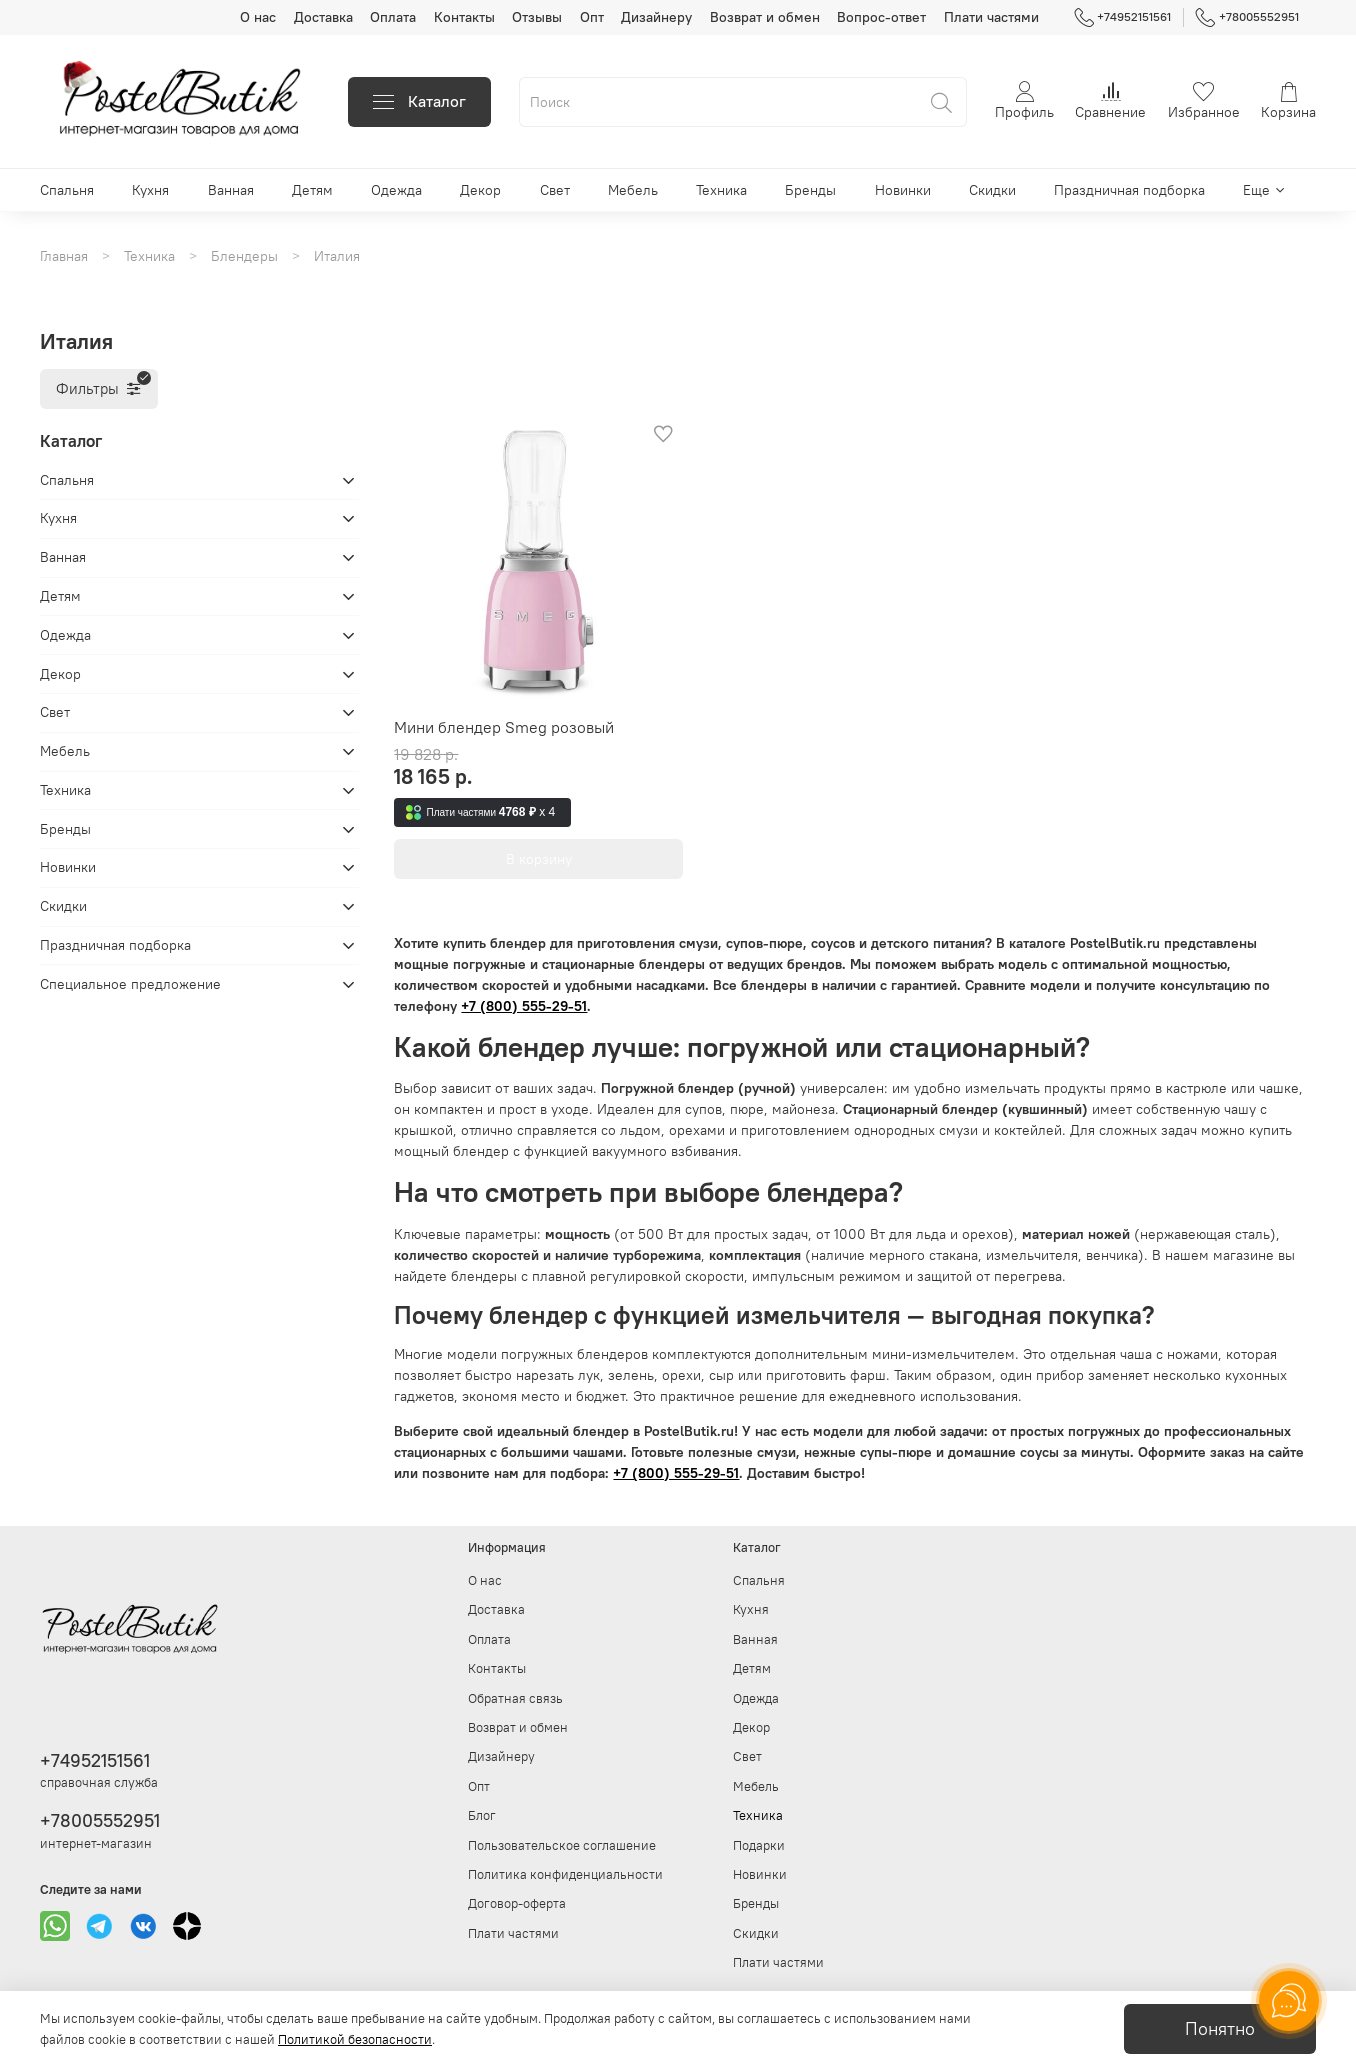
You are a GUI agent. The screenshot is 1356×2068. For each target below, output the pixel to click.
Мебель (633, 190)
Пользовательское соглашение (562, 1845)
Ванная (231, 190)
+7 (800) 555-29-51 (524, 1006)
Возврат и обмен (765, 17)
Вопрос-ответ (881, 17)
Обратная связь (515, 1698)
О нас (258, 17)
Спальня (67, 190)
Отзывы (537, 17)
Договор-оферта (517, 1903)
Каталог (419, 101)
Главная (64, 256)
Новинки (903, 190)
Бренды (810, 190)
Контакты (464, 17)
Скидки (992, 190)
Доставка (323, 17)
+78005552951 (1247, 17)
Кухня (150, 190)
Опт (592, 17)
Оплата (393, 17)
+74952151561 (1123, 17)
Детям (312, 190)
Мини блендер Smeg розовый (504, 727)
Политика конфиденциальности (565, 1874)
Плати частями (991, 17)
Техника (721, 190)
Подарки (759, 1845)
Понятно (1220, 2029)
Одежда (396, 190)
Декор (480, 190)
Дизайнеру (656, 17)
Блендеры (244, 256)
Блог (482, 1815)
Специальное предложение (130, 984)
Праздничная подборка (1129, 190)
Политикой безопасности (355, 2039)
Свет (555, 190)
